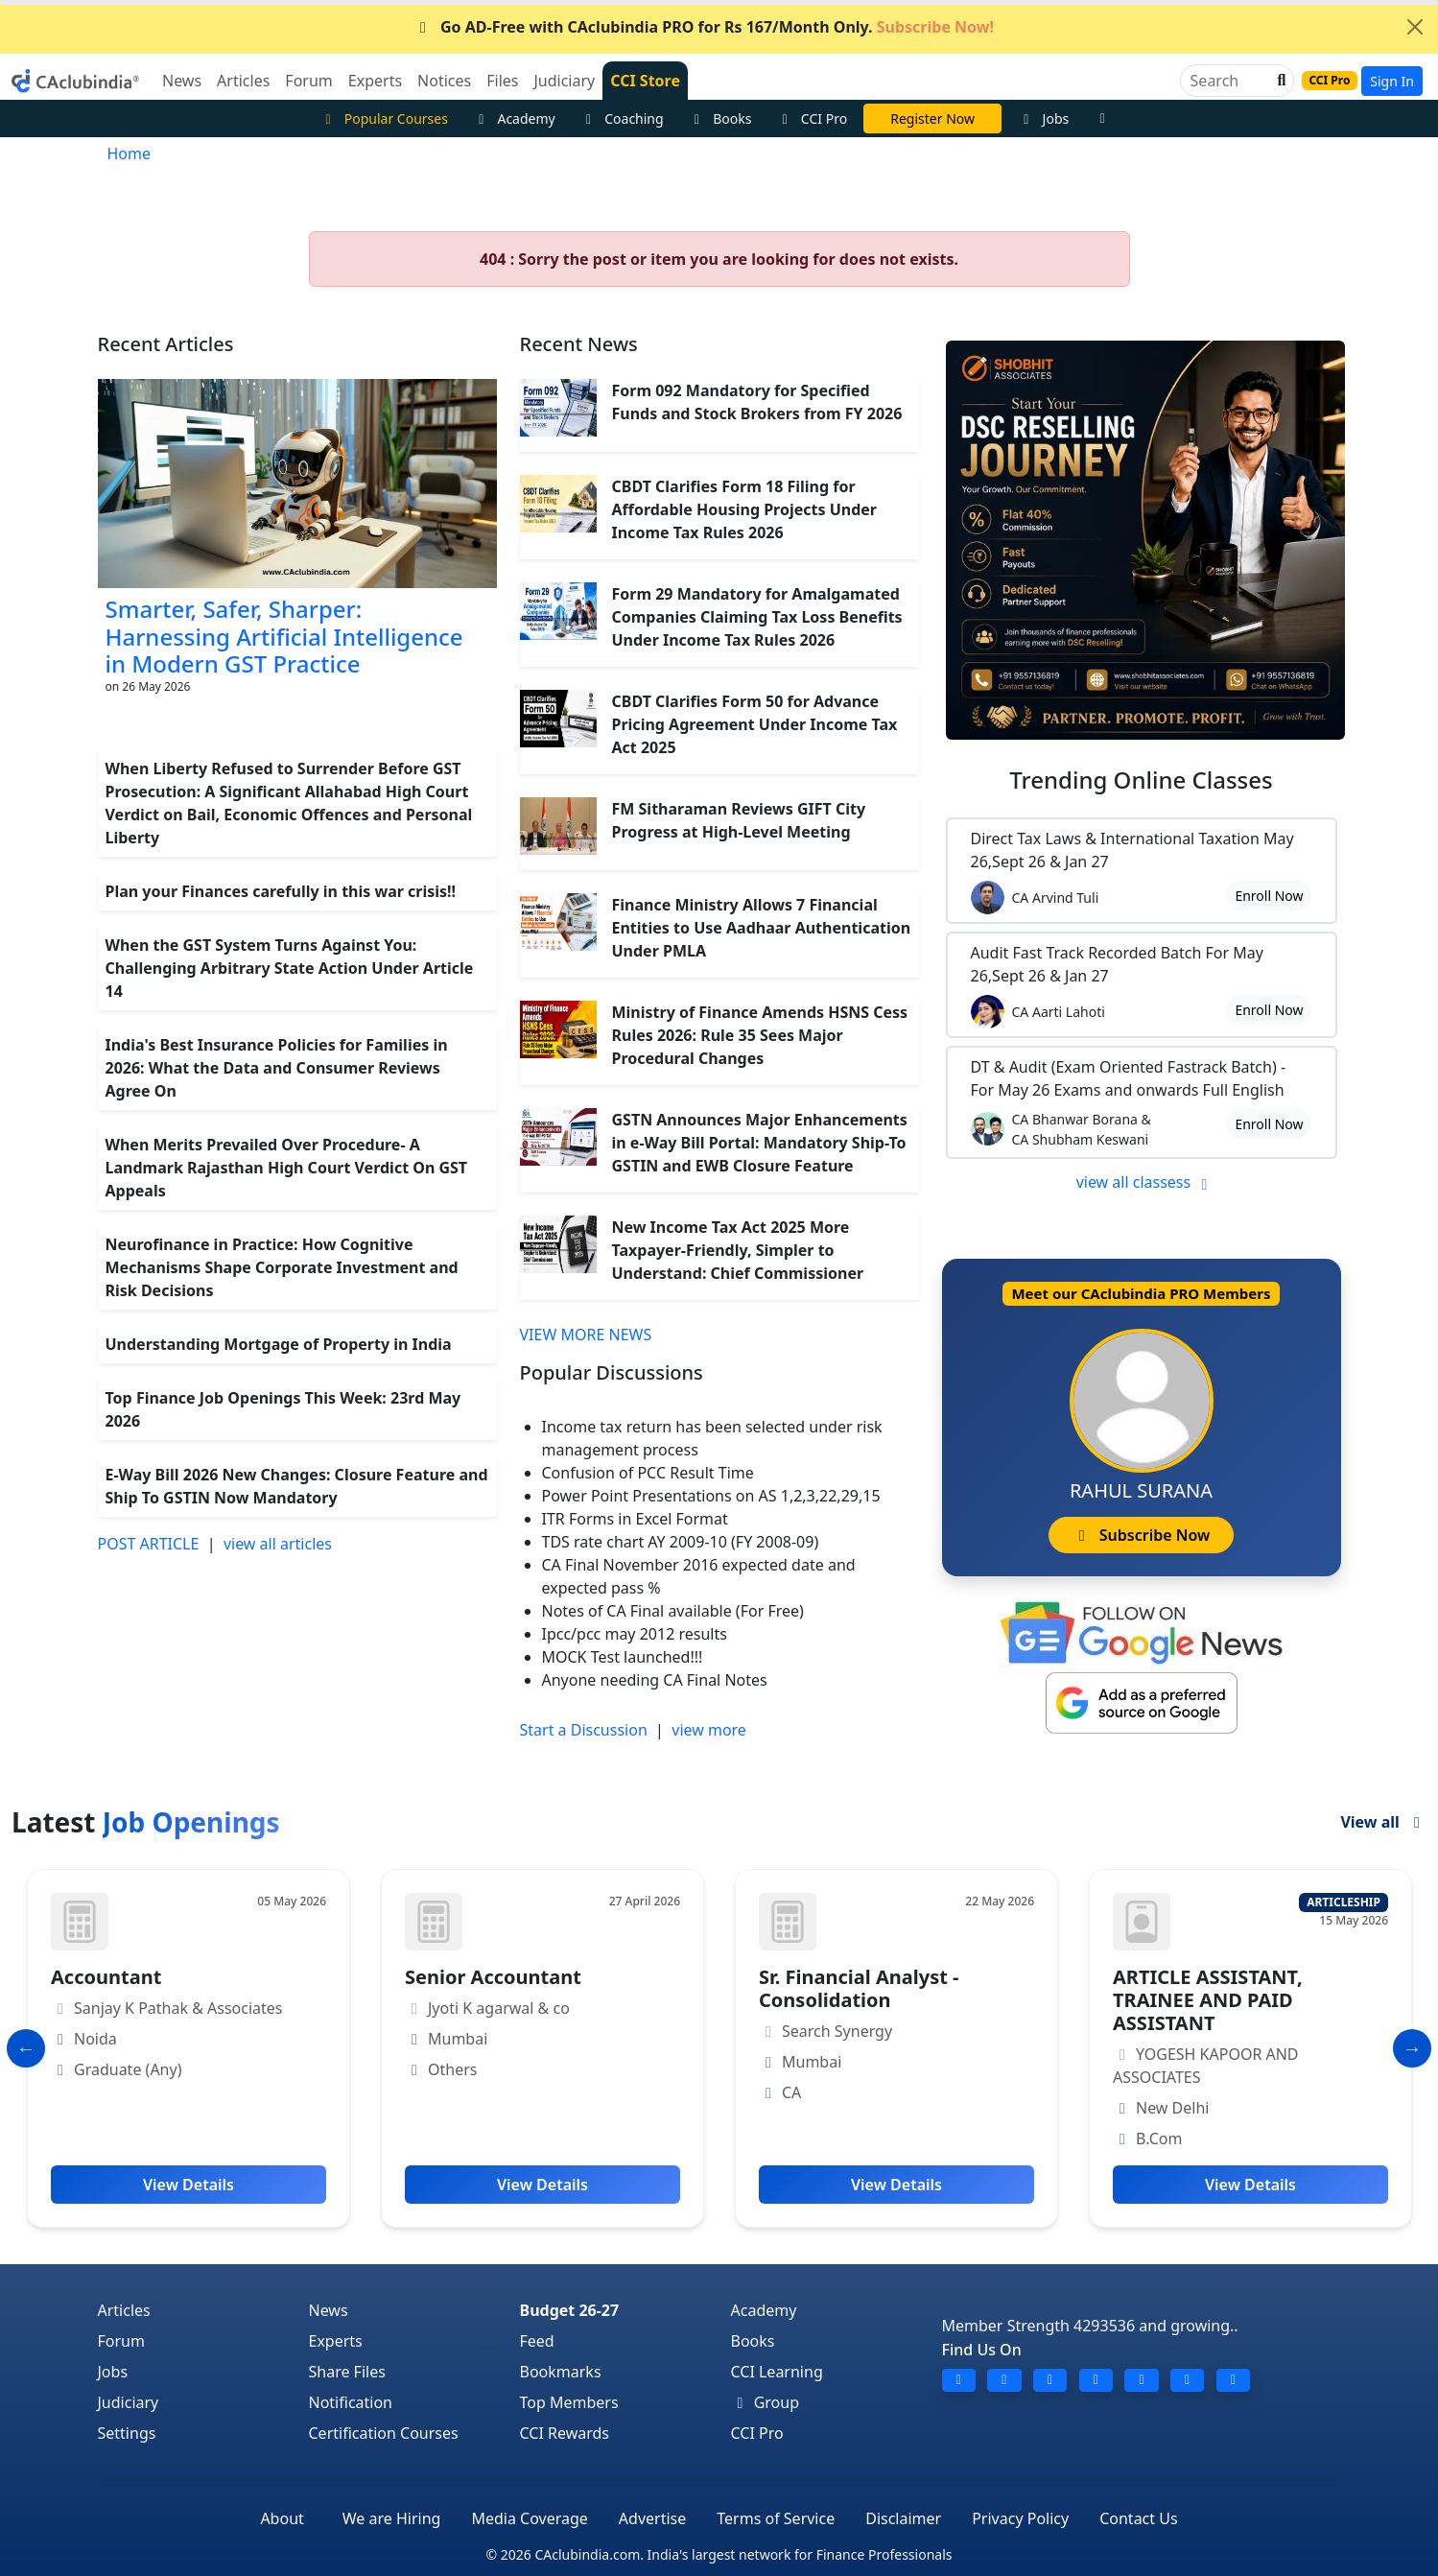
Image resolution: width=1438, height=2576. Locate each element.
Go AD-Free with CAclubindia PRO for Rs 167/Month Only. (703, 26)
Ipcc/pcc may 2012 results (634, 1633)
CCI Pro (811, 118)
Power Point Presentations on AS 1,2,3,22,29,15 (711, 1495)
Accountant (106, 1977)
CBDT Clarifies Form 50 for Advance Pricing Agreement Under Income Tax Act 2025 (755, 724)
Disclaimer (903, 2518)
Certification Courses (384, 2433)
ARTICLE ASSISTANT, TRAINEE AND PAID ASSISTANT (1208, 2000)
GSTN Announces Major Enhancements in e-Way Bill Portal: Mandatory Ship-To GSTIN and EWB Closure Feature (760, 1142)
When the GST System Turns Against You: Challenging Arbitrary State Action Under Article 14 (290, 968)
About (281, 2518)
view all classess (1145, 1182)
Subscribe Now (1141, 1535)
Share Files (347, 2371)
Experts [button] (375, 80)
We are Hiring (391, 2518)
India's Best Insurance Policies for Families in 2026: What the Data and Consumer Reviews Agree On (277, 1067)
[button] (1279, 80)
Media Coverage (529, 2518)
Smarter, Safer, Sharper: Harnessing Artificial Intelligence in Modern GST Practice (284, 636)
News (328, 2310)
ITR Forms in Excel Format (635, 1518)
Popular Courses (383, 118)
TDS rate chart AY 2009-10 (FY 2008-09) (680, 1541)
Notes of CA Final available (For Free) (673, 1610)
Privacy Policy (1020, 2518)
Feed (537, 2340)
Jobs (1043, 118)
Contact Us (1138, 2518)
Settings (127, 2433)
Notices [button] (444, 80)
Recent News (579, 344)
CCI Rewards (565, 2433)
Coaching (622, 118)
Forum (121, 2340)
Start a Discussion (584, 1729)
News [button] (181, 80)
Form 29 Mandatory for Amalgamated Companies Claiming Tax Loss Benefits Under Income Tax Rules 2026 (757, 616)
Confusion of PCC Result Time (648, 1472)
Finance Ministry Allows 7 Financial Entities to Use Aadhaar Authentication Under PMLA (761, 927)
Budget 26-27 (570, 2310)
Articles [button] (243, 80)
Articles (124, 2310)
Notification (351, 2402)
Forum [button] (308, 80)
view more (709, 1729)
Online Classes (1140, 779)
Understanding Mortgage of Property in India (279, 1344)
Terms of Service (776, 2518)
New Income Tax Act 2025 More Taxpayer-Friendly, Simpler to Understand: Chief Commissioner (738, 1250)
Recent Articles (166, 344)
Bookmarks (560, 2371)
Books (720, 118)
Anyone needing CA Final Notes (654, 1679)
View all (1383, 1821)
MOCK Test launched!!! (622, 1656)
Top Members (569, 2402)
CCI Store (645, 80)
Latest (146, 1822)
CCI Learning (777, 2371)
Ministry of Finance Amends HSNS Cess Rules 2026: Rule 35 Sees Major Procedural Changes (760, 1035)
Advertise (652, 2518)
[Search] (1229, 80)
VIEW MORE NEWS (586, 1334)
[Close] (1415, 27)
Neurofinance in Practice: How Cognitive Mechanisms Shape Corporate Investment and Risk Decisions (282, 1267)
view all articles (278, 1543)
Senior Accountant (493, 1977)
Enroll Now (1269, 895)
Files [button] (502, 80)
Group (765, 2402)
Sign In (1392, 81)
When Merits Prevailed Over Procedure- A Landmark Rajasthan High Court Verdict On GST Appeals (287, 1167)
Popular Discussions (611, 1372)
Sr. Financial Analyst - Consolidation (858, 1988)
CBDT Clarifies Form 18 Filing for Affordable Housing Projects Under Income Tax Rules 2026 (744, 509)
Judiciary (128, 2402)
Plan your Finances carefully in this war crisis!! (281, 891)
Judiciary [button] (564, 80)
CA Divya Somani (932, 118)
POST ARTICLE (149, 1543)
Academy (514, 118)
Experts (336, 2340)
